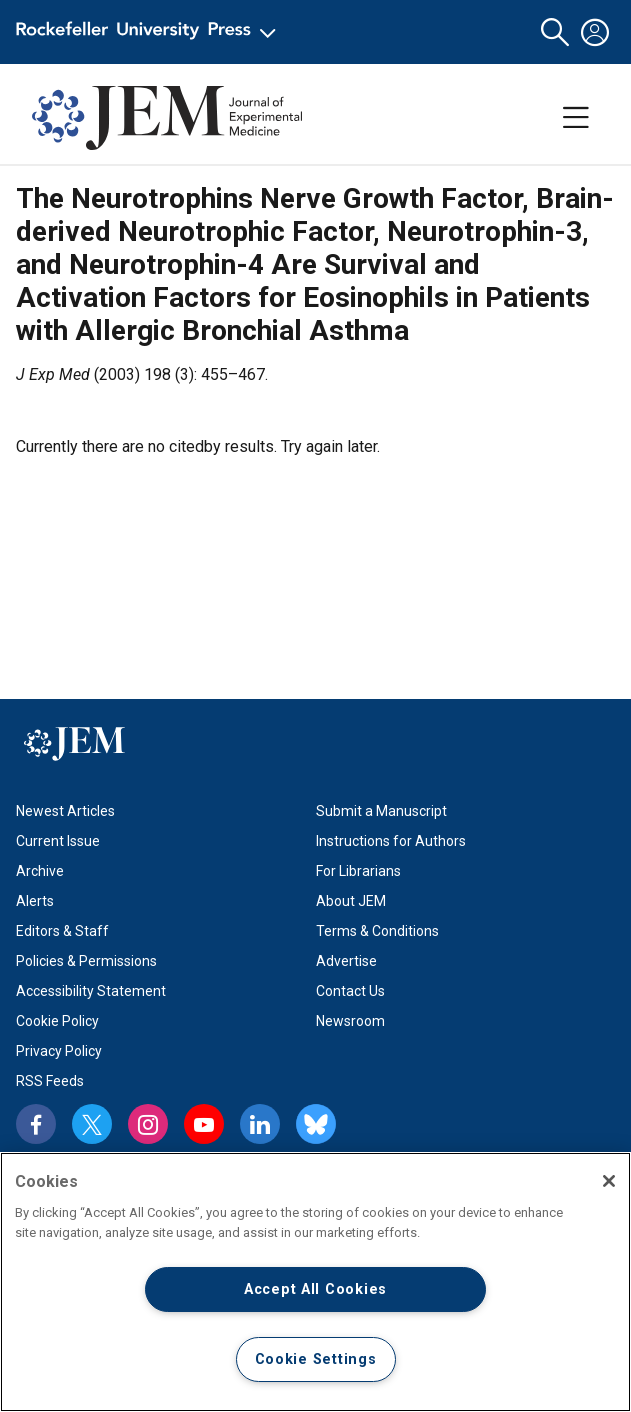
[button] (555, 32)
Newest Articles (65, 811)
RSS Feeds (50, 1081)
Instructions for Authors (391, 841)
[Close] (609, 1181)
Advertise (346, 961)
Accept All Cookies (315, 1289)
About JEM (351, 901)
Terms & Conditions (377, 931)
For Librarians (358, 871)
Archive (40, 871)
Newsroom (350, 1021)
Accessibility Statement (91, 991)
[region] (315, 1282)
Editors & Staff (62, 931)
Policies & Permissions (86, 961)
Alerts (35, 901)
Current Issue (58, 841)
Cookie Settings (316, 1359)
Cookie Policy (57, 1021)
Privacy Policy (59, 1051)
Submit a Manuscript (381, 811)
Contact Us (350, 991)
